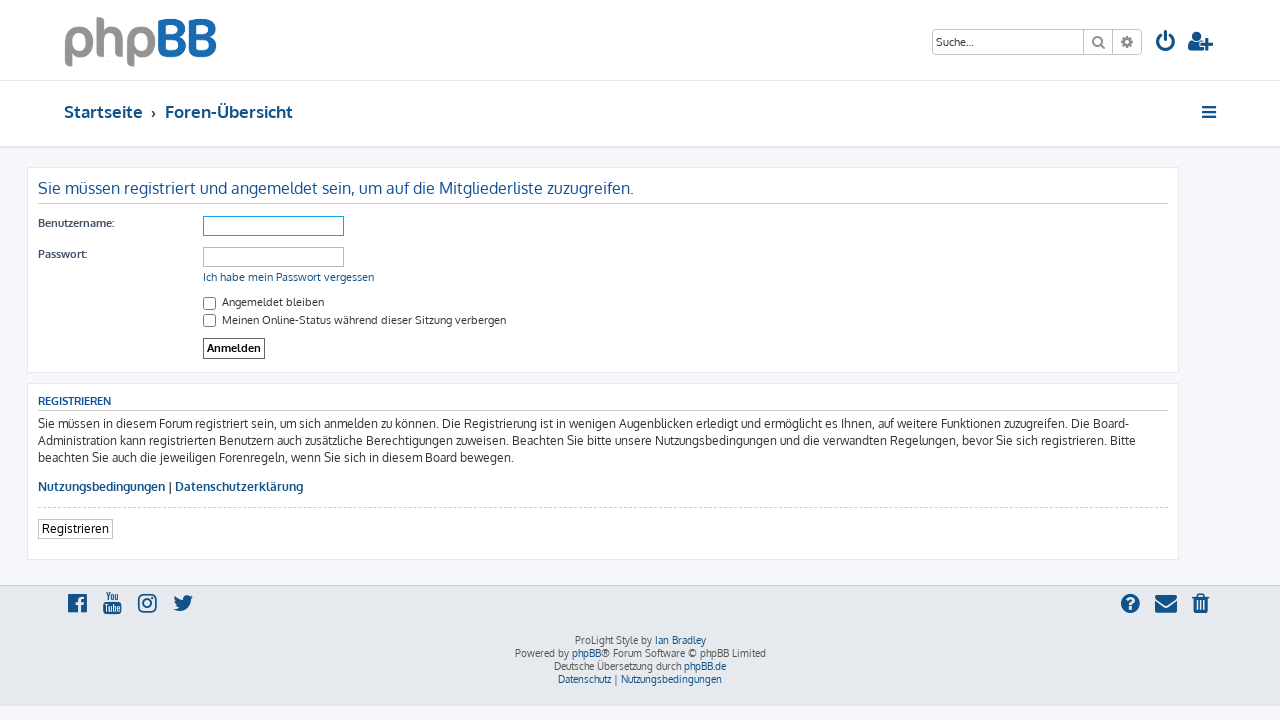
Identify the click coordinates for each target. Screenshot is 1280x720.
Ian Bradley (680, 640)
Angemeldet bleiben (300, 302)
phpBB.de (705, 666)
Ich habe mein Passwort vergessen (325, 277)
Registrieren (112, 528)
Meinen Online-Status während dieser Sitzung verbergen (391, 320)
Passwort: (99, 254)
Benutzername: (113, 223)
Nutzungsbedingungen (138, 486)
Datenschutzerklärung (276, 486)
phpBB (586, 653)
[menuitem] (1166, 43)
